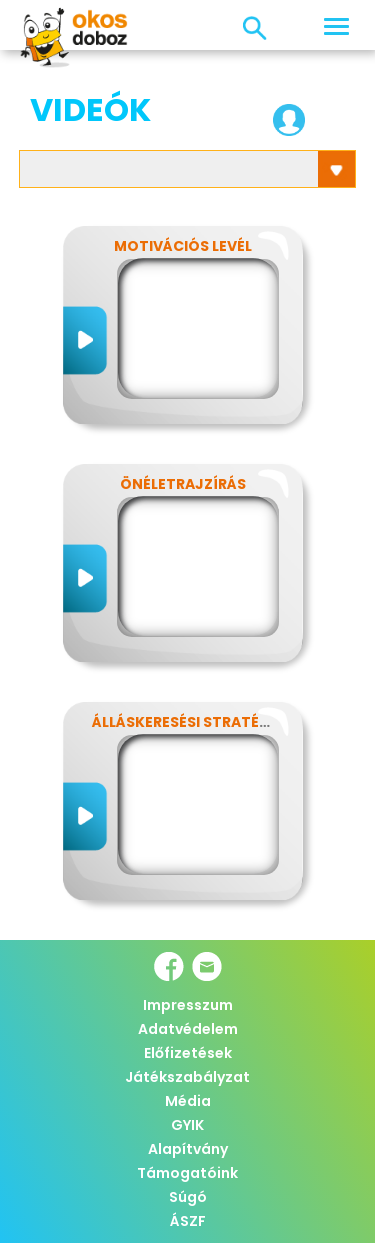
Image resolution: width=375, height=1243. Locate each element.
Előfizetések (188, 1053)
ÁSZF (188, 1221)
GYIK (187, 1125)
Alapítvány (188, 1149)
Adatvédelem (188, 1029)
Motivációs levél (183, 246)
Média (188, 1101)
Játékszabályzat (187, 1077)
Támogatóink (187, 1173)
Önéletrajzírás (183, 484)
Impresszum (188, 1005)
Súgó (188, 1197)
